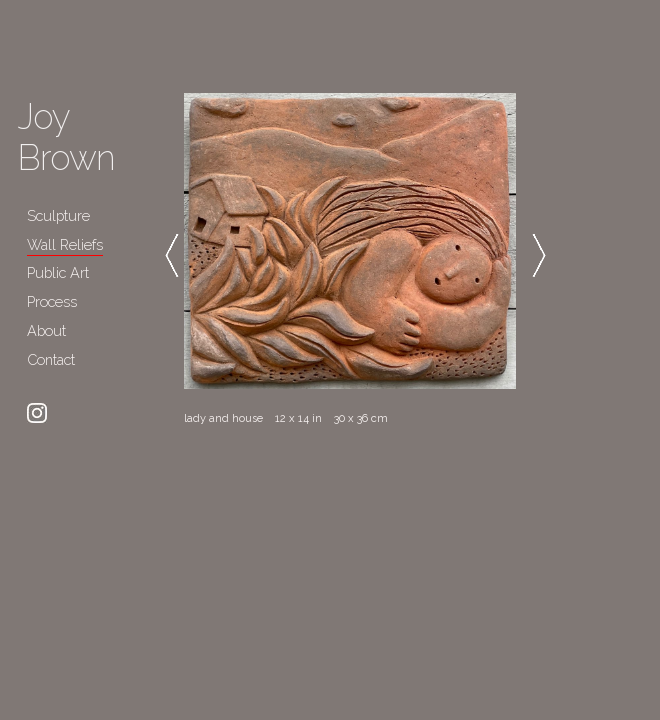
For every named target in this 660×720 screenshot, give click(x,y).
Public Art (58, 272)
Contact (51, 359)
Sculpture (58, 215)
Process (52, 301)
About (46, 330)
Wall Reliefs (65, 244)
